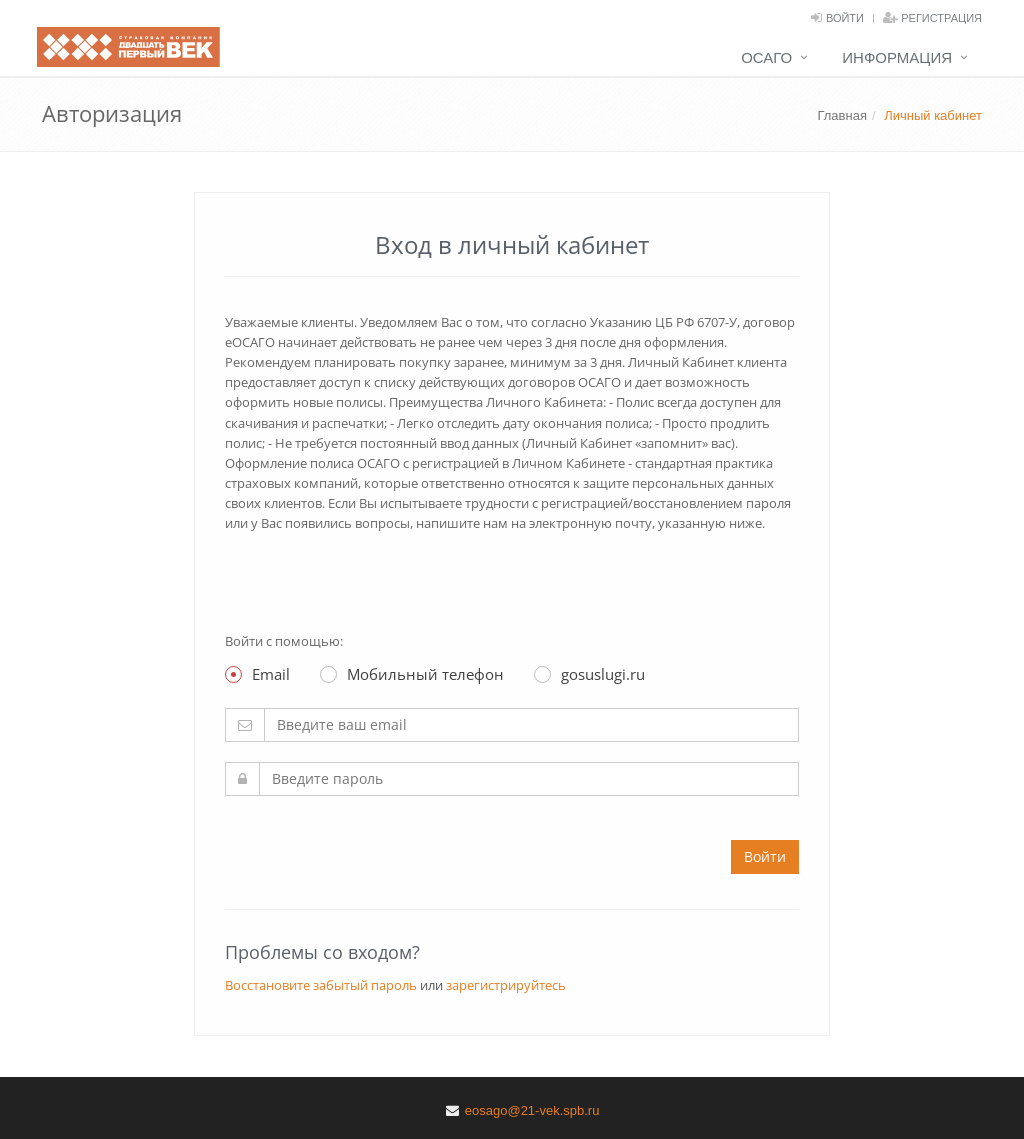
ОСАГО (766, 57)
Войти (845, 18)
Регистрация (941, 18)
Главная (841, 115)
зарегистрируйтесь (506, 985)
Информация (897, 57)
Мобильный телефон (412, 674)
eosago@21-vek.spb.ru (532, 1110)
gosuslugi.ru (589, 674)
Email (257, 674)
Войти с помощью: (284, 641)
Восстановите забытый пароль (321, 985)
